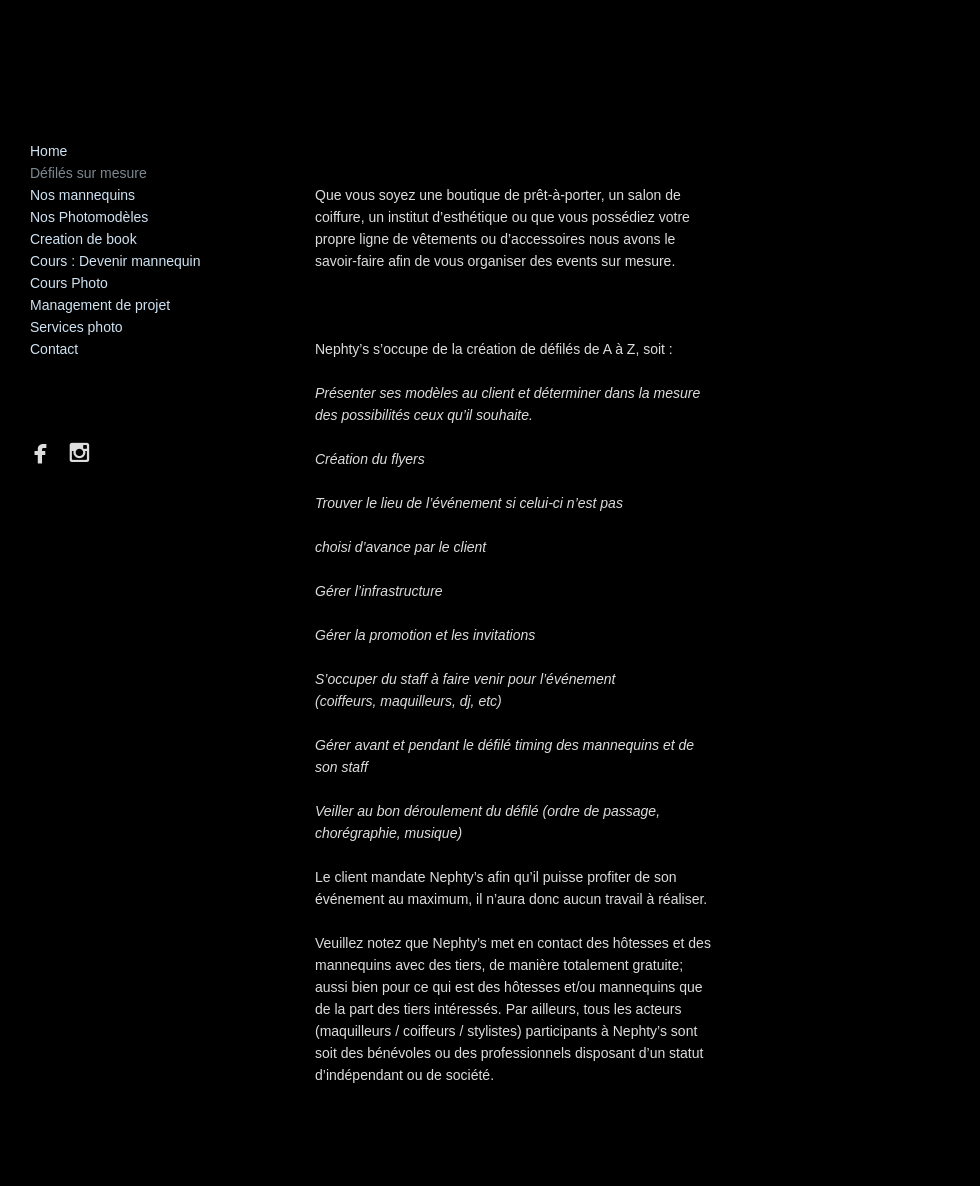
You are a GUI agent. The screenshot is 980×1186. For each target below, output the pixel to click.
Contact (54, 349)
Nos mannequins (82, 195)
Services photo (76, 327)
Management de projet (100, 305)
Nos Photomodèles (89, 217)
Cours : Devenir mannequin (115, 261)
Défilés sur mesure (88, 173)
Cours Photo (69, 283)
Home (48, 151)
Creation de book (83, 239)
